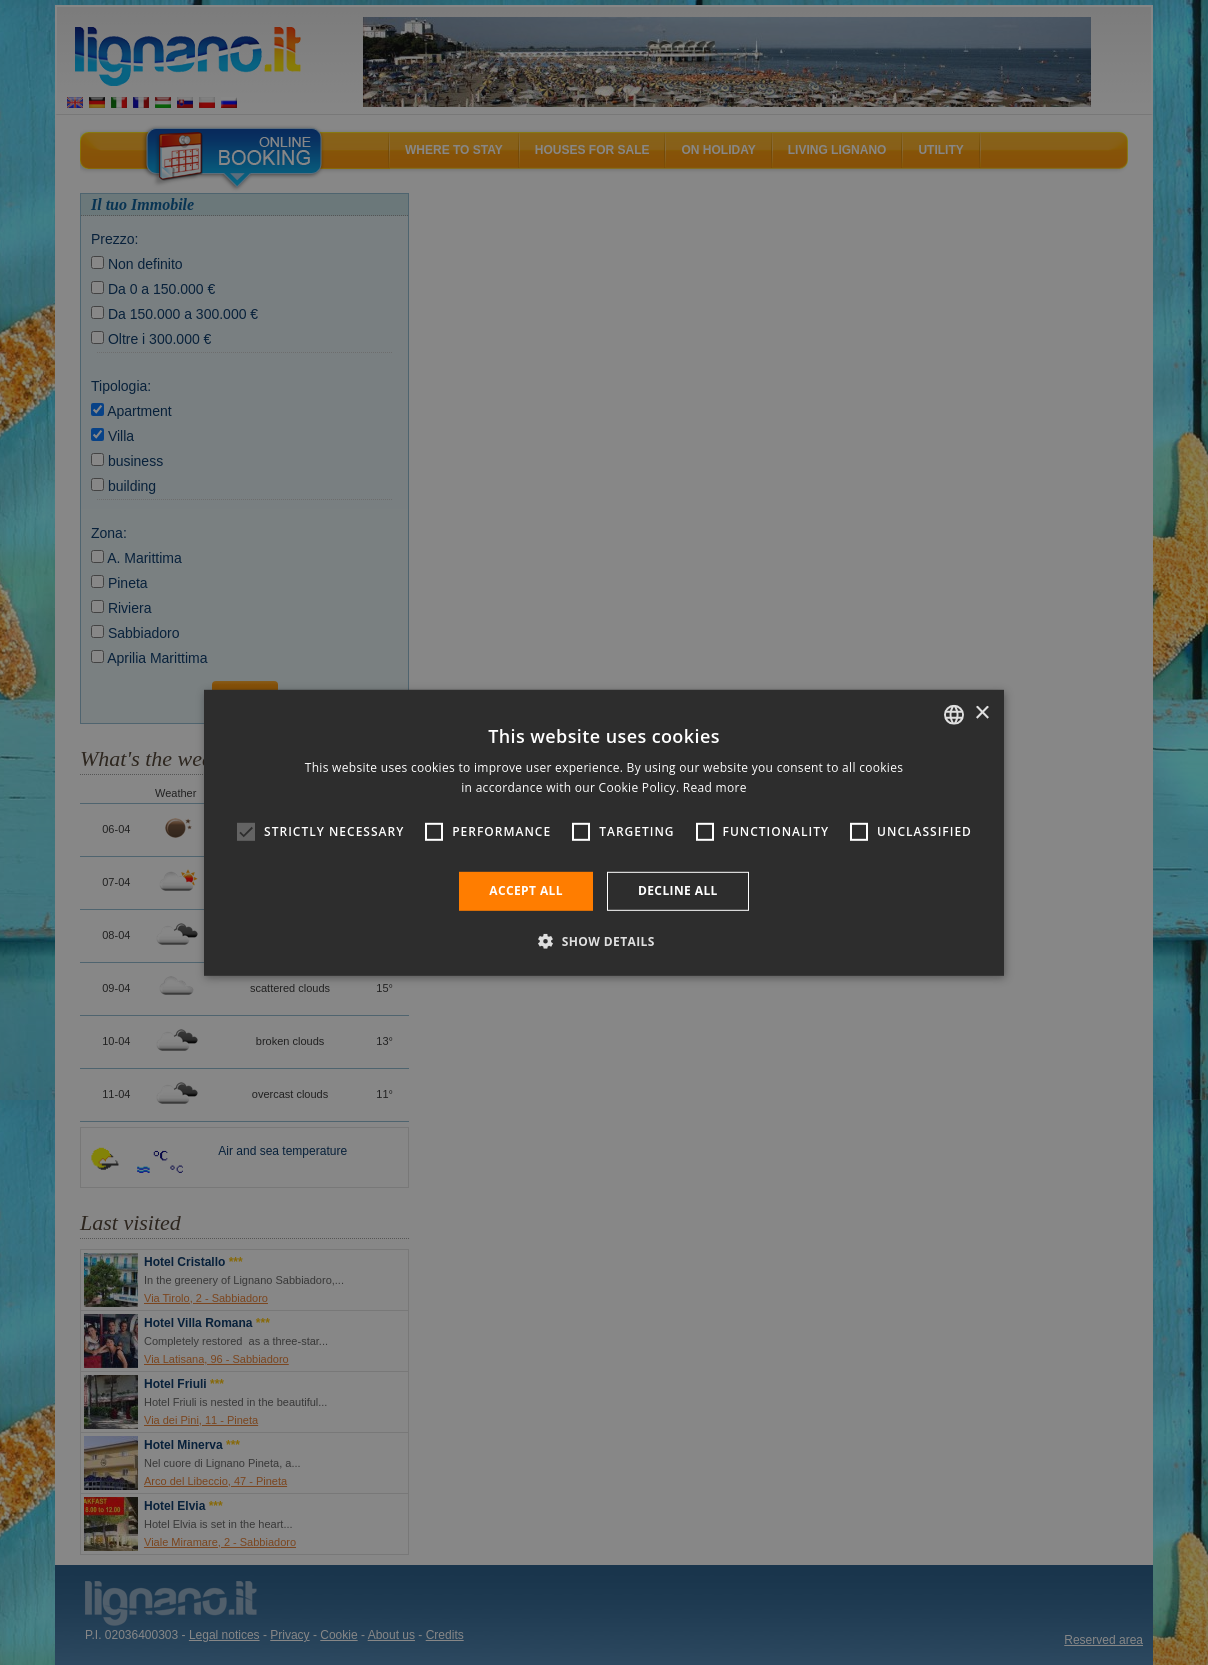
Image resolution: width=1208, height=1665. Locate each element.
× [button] (981, 713)
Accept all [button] (526, 890)
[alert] (604, 832)
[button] (604, 941)
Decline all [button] (678, 890)
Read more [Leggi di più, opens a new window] (715, 787)
